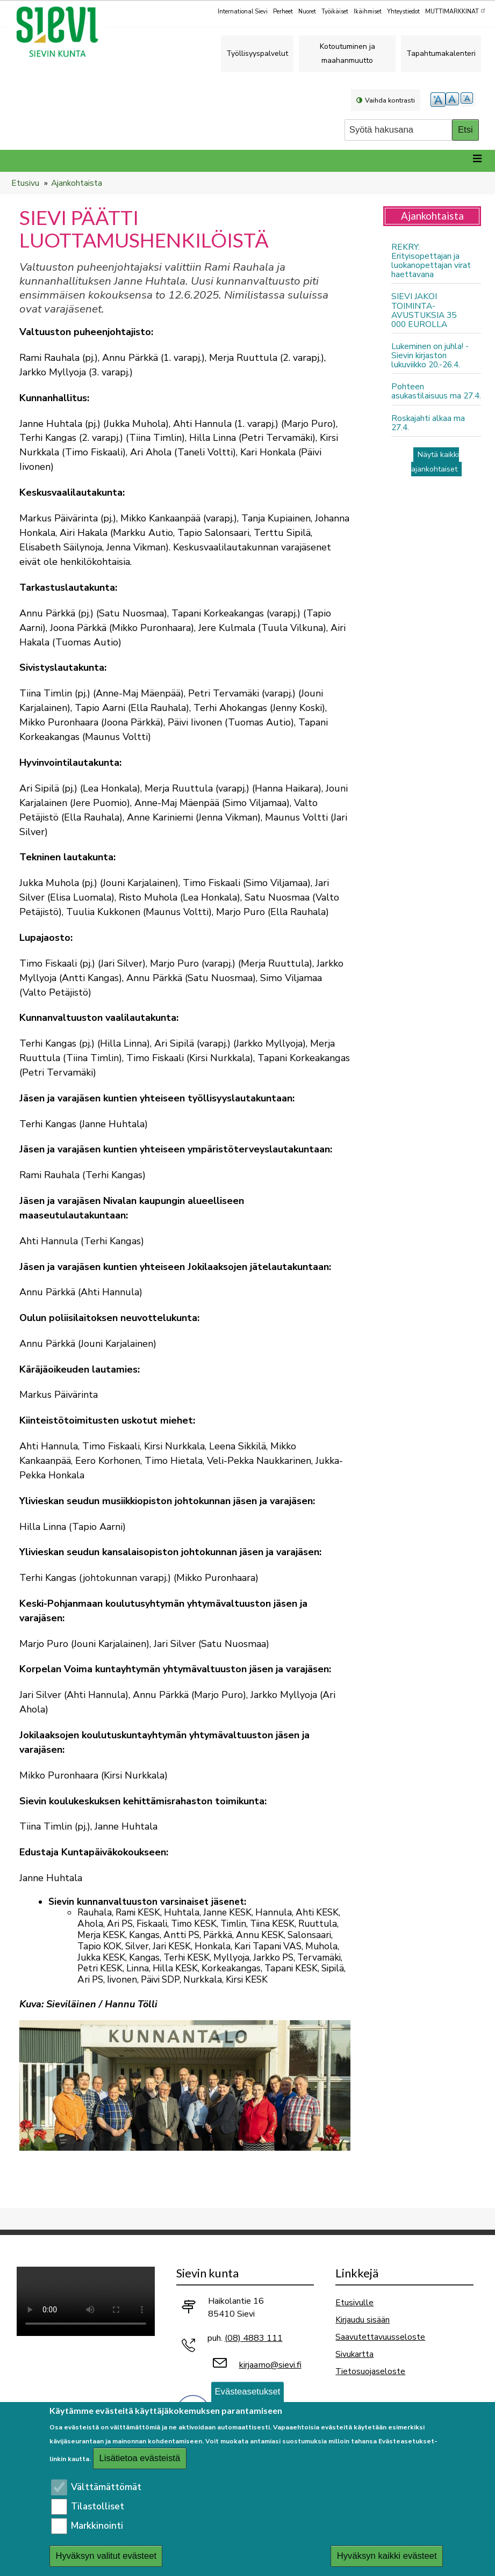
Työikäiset (334, 12)
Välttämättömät (106, 2487)
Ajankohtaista (76, 182)
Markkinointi (97, 2526)
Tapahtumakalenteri (441, 53)
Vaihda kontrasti (390, 100)
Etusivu (25, 182)
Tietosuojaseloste (370, 2371)
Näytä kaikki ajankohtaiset (435, 461)
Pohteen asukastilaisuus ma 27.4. (436, 391)
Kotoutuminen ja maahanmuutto (347, 53)
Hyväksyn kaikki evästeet (387, 2556)
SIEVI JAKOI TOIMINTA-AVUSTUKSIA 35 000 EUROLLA (423, 310)
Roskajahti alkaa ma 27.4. (428, 422)
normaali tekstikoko (453, 99)
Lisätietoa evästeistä (139, 2458)
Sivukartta (354, 2354)
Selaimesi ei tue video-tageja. (86, 2301)
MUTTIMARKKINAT (455, 11)
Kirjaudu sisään (362, 2319)
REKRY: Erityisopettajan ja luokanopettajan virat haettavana (431, 260)
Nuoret (307, 12)
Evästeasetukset (248, 2391)
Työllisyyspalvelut (257, 53)
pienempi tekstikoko (468, 99)
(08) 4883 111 (254, 2338)
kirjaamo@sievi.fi (270, 2365)
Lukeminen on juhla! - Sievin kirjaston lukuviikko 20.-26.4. (430, 355)
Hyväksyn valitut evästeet (105, 2556)
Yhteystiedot (403, 12)
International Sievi (243, 12)
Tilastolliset (97, 2506)
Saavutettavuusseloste (380, 2336)
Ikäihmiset (368, 12)
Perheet (283, 12)
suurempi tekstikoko (438, 99)
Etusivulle (354, 2302)
